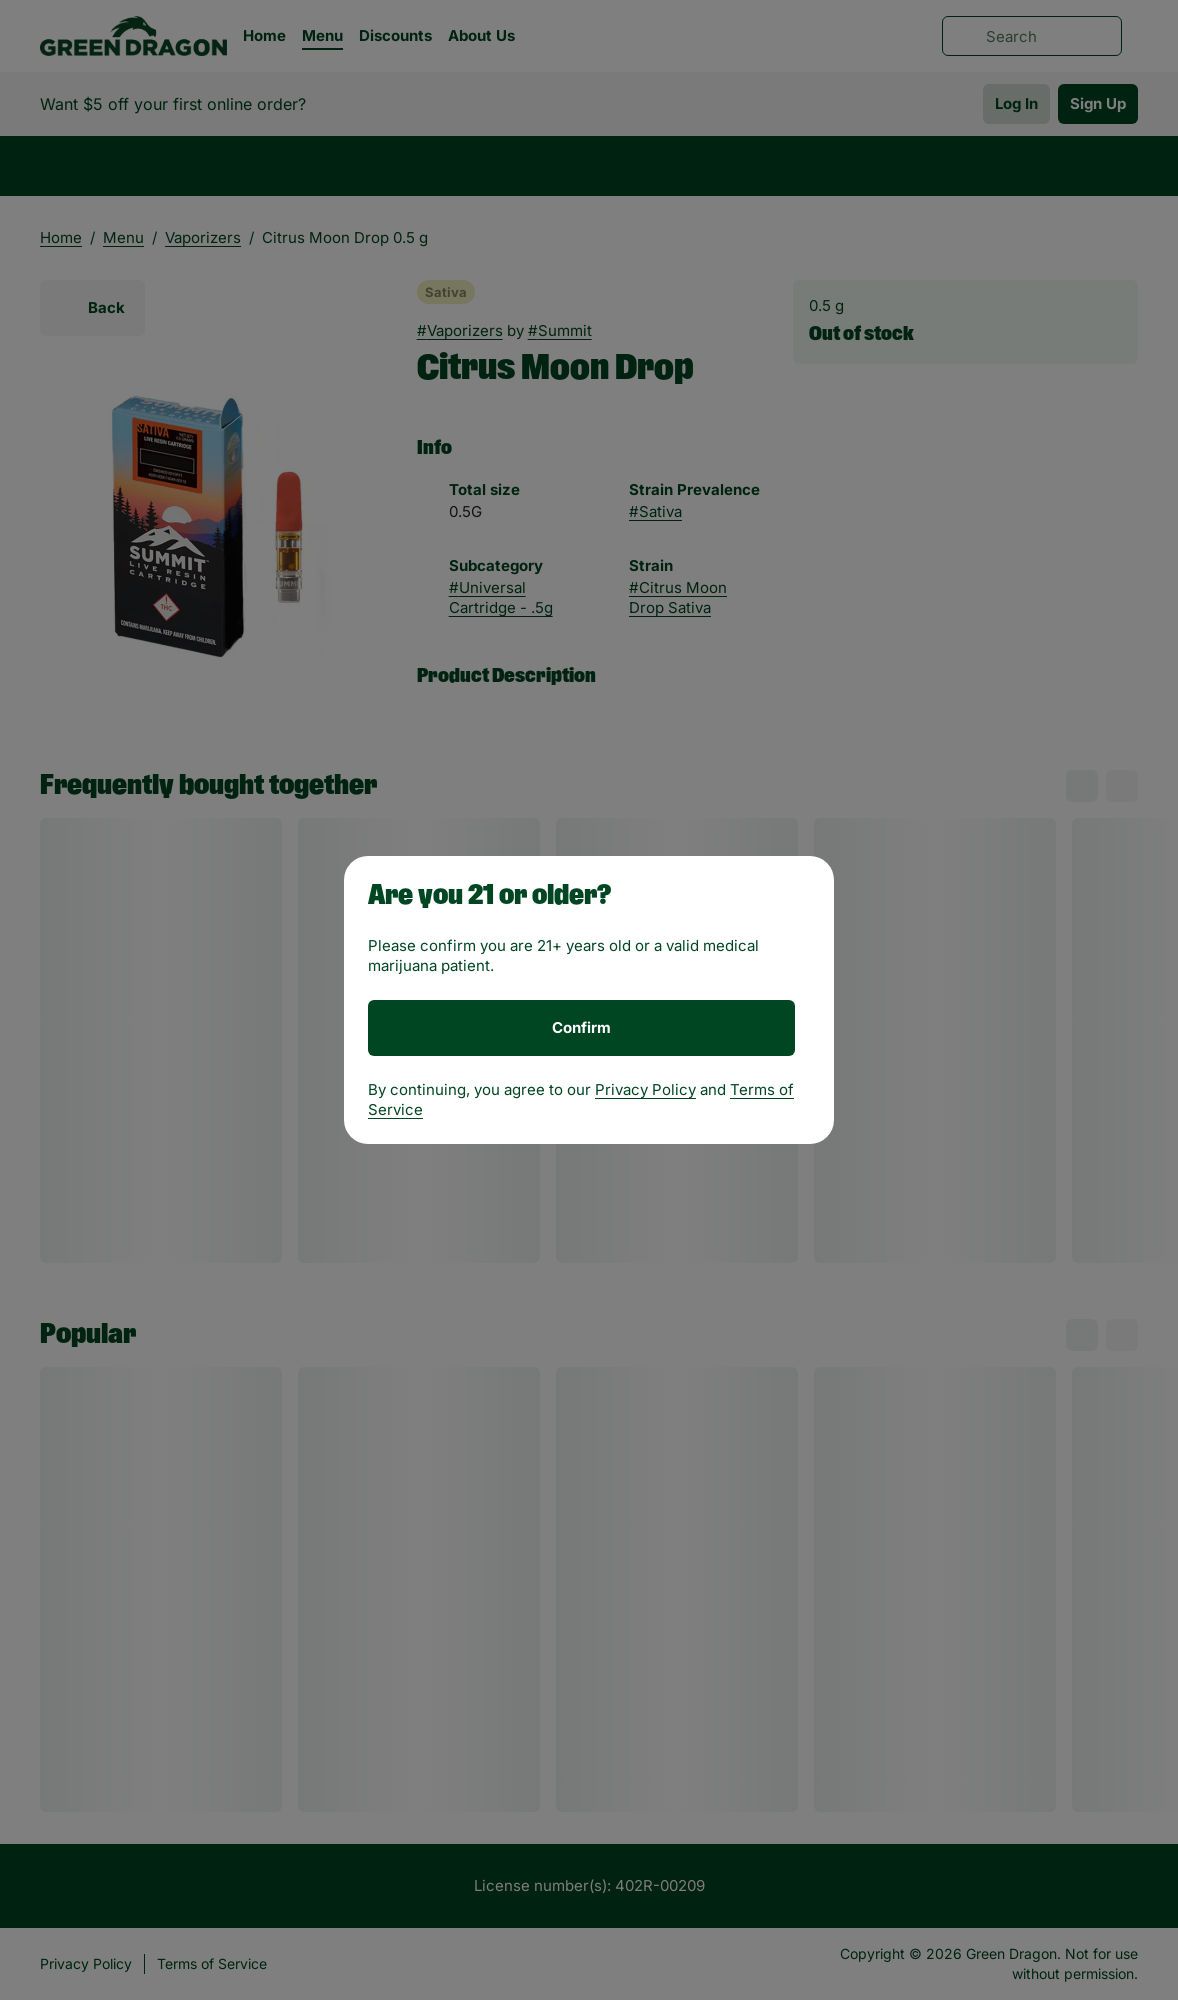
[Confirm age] (581, 1028)
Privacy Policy (645, 1089)
